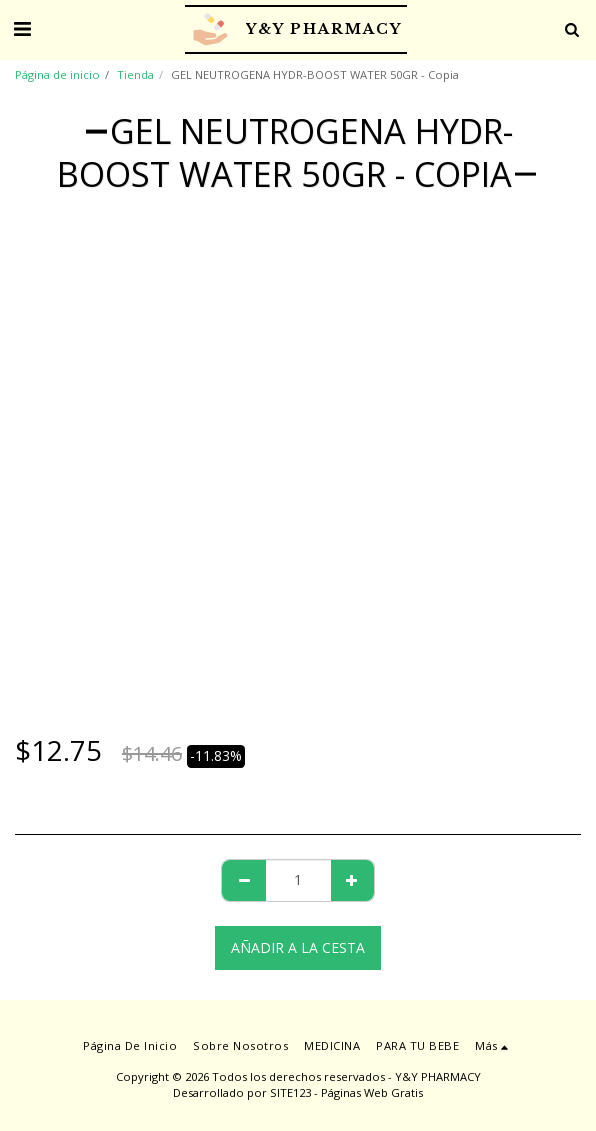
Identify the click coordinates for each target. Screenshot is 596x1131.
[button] (22, 28)
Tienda (135, 74)
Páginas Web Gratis (372, 1092)
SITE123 (290, 1092)
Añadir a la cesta (298, 947)
